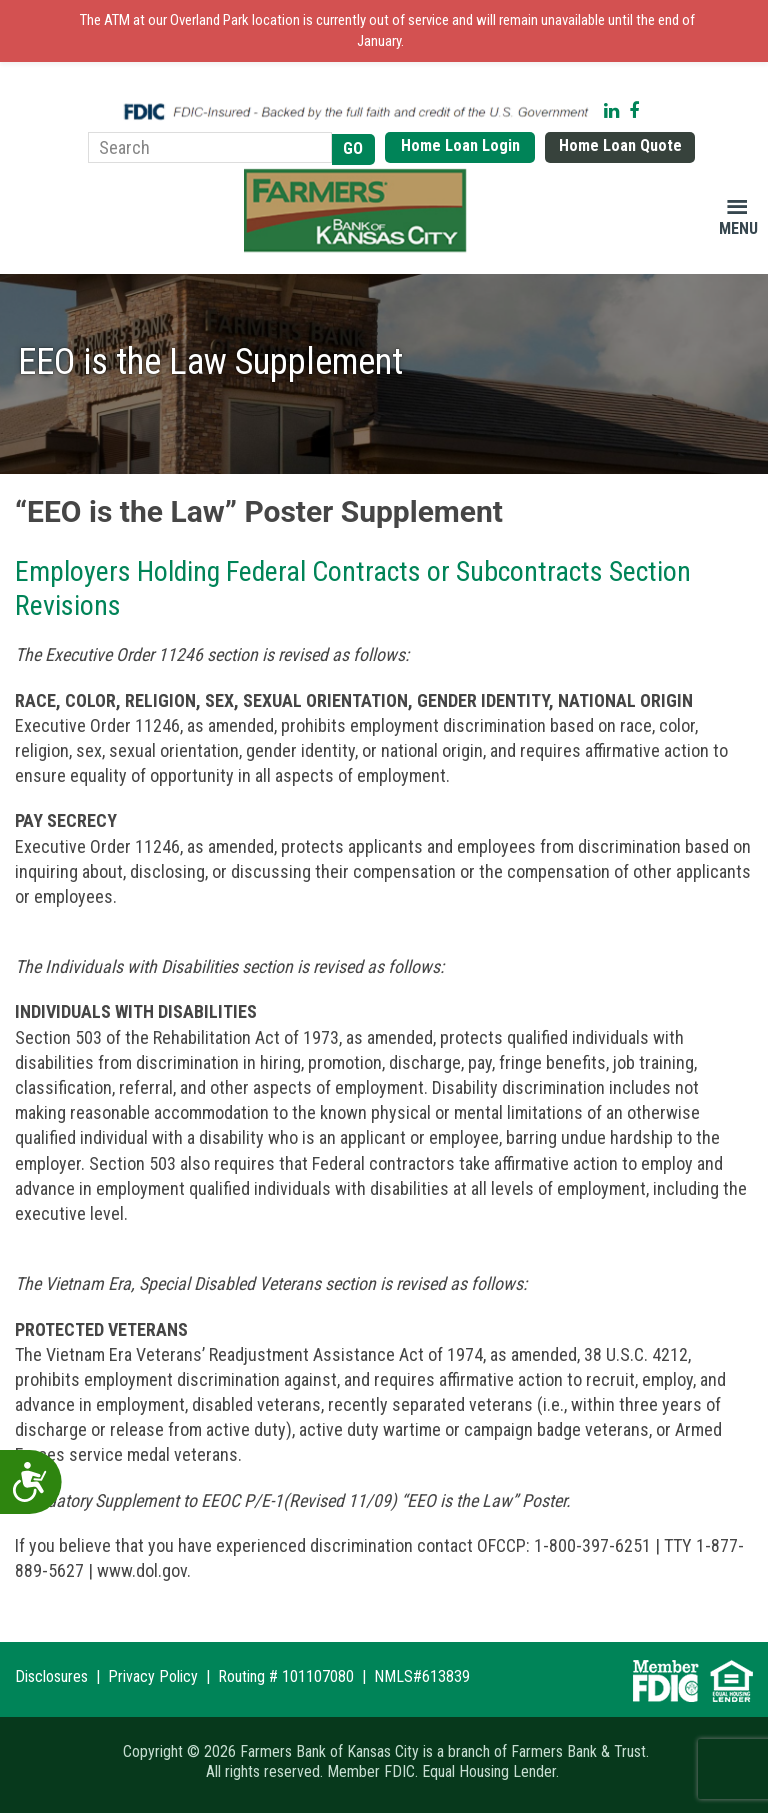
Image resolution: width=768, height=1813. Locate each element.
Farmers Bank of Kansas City (359, 211)
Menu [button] (738, 228)
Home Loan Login (460, 145)
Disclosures (51, 1676)
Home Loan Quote (620, 145)
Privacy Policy (153, 1676)
